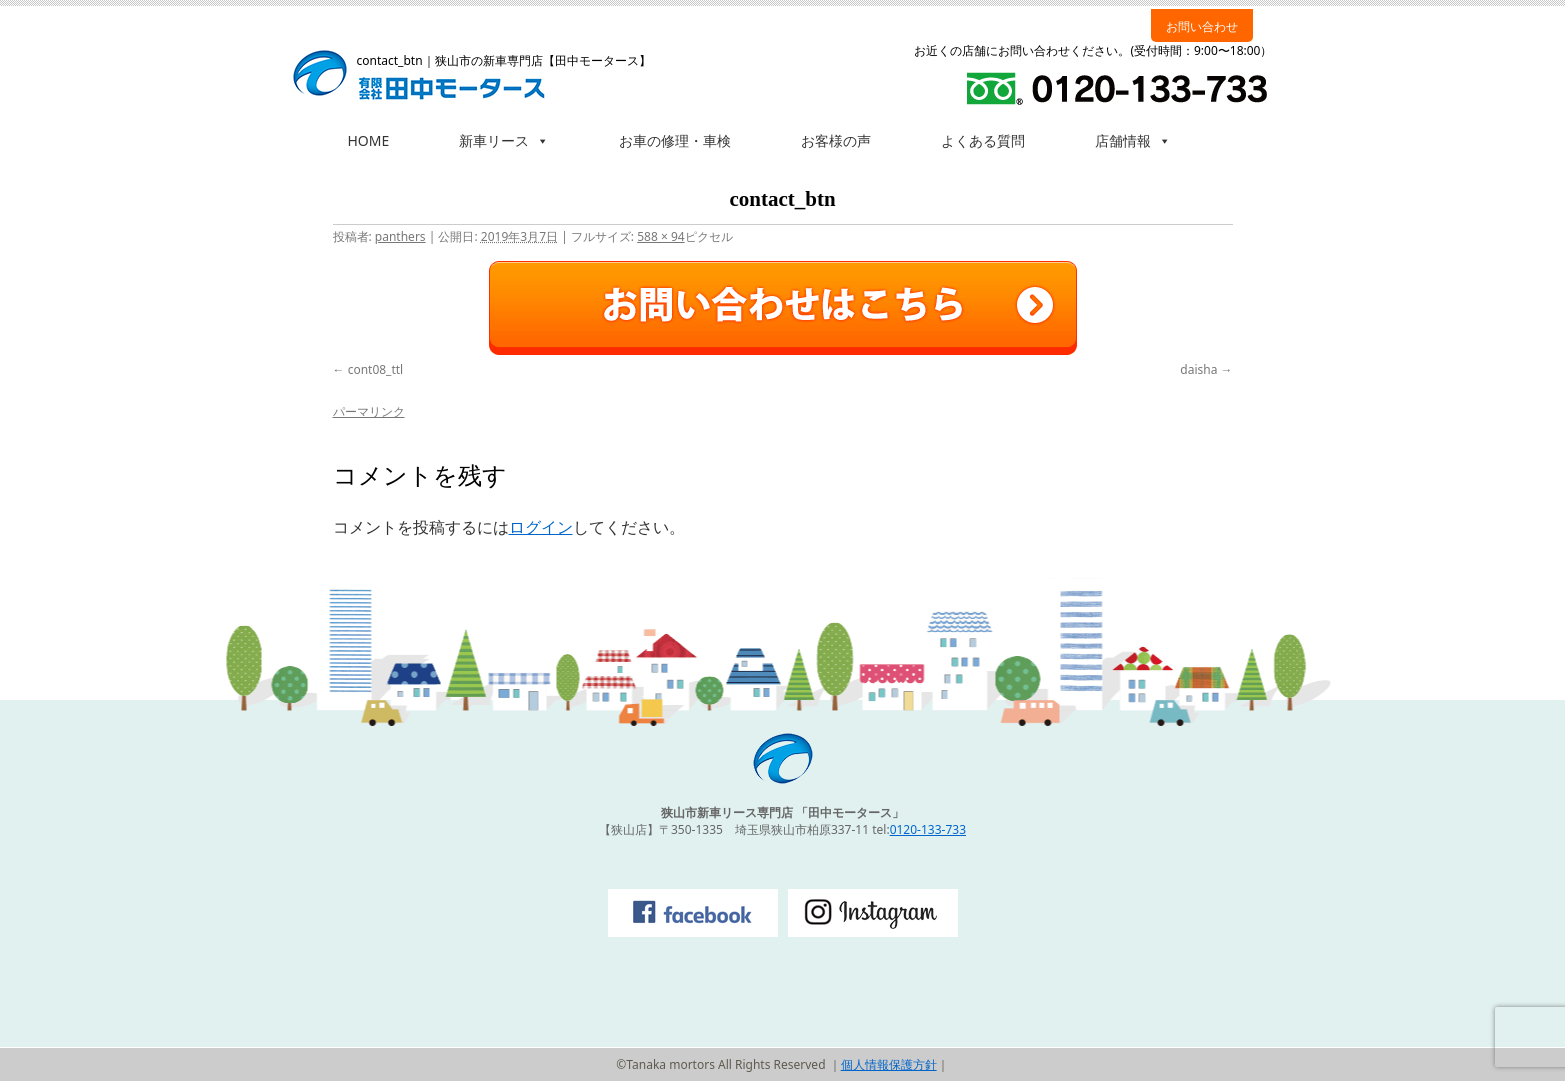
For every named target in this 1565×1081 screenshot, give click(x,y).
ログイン (541, 527)
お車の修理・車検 (675, 140)
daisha (1198, 369)
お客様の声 (836, 140)
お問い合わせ (1202, 26)
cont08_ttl (376, 369)
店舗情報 (1133, 140)
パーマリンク (369, 411)
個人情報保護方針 (889, 1064)
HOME (369, 140)
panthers (400, 236)
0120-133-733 (928, 829)
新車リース (504, 140)
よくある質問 (983, 140)
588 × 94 (660, 236)
